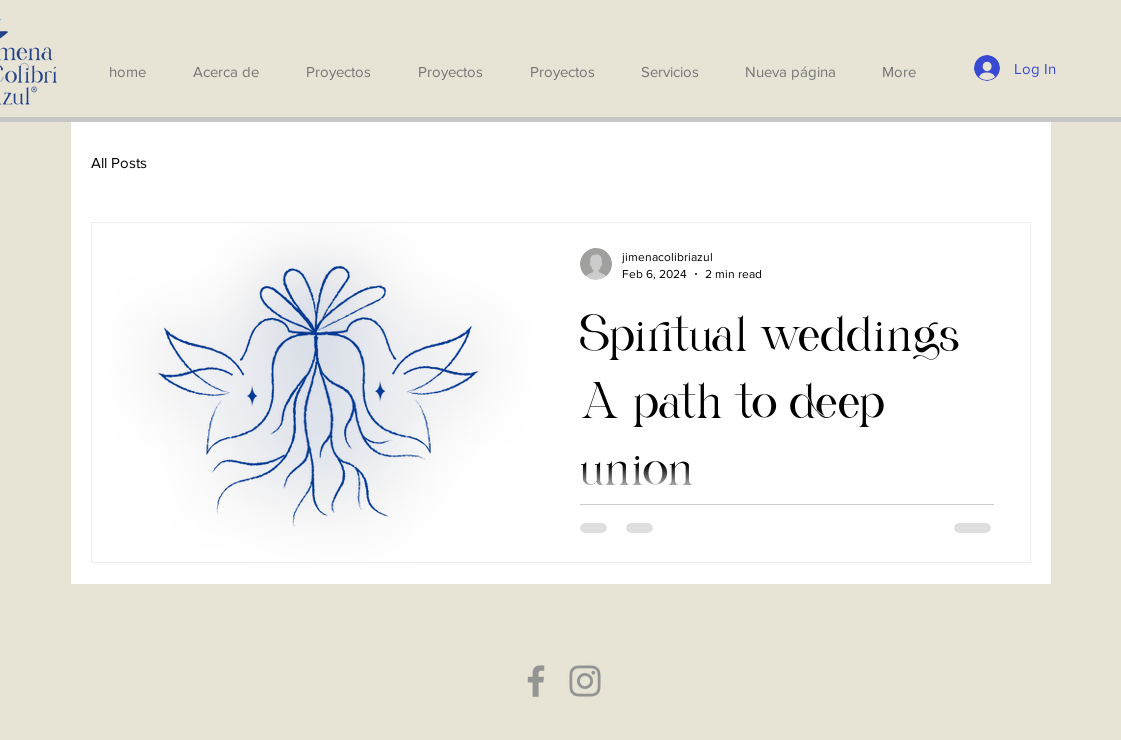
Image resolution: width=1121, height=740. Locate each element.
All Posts (119, 162)
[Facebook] (536, 681)
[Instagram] (585, 681)
